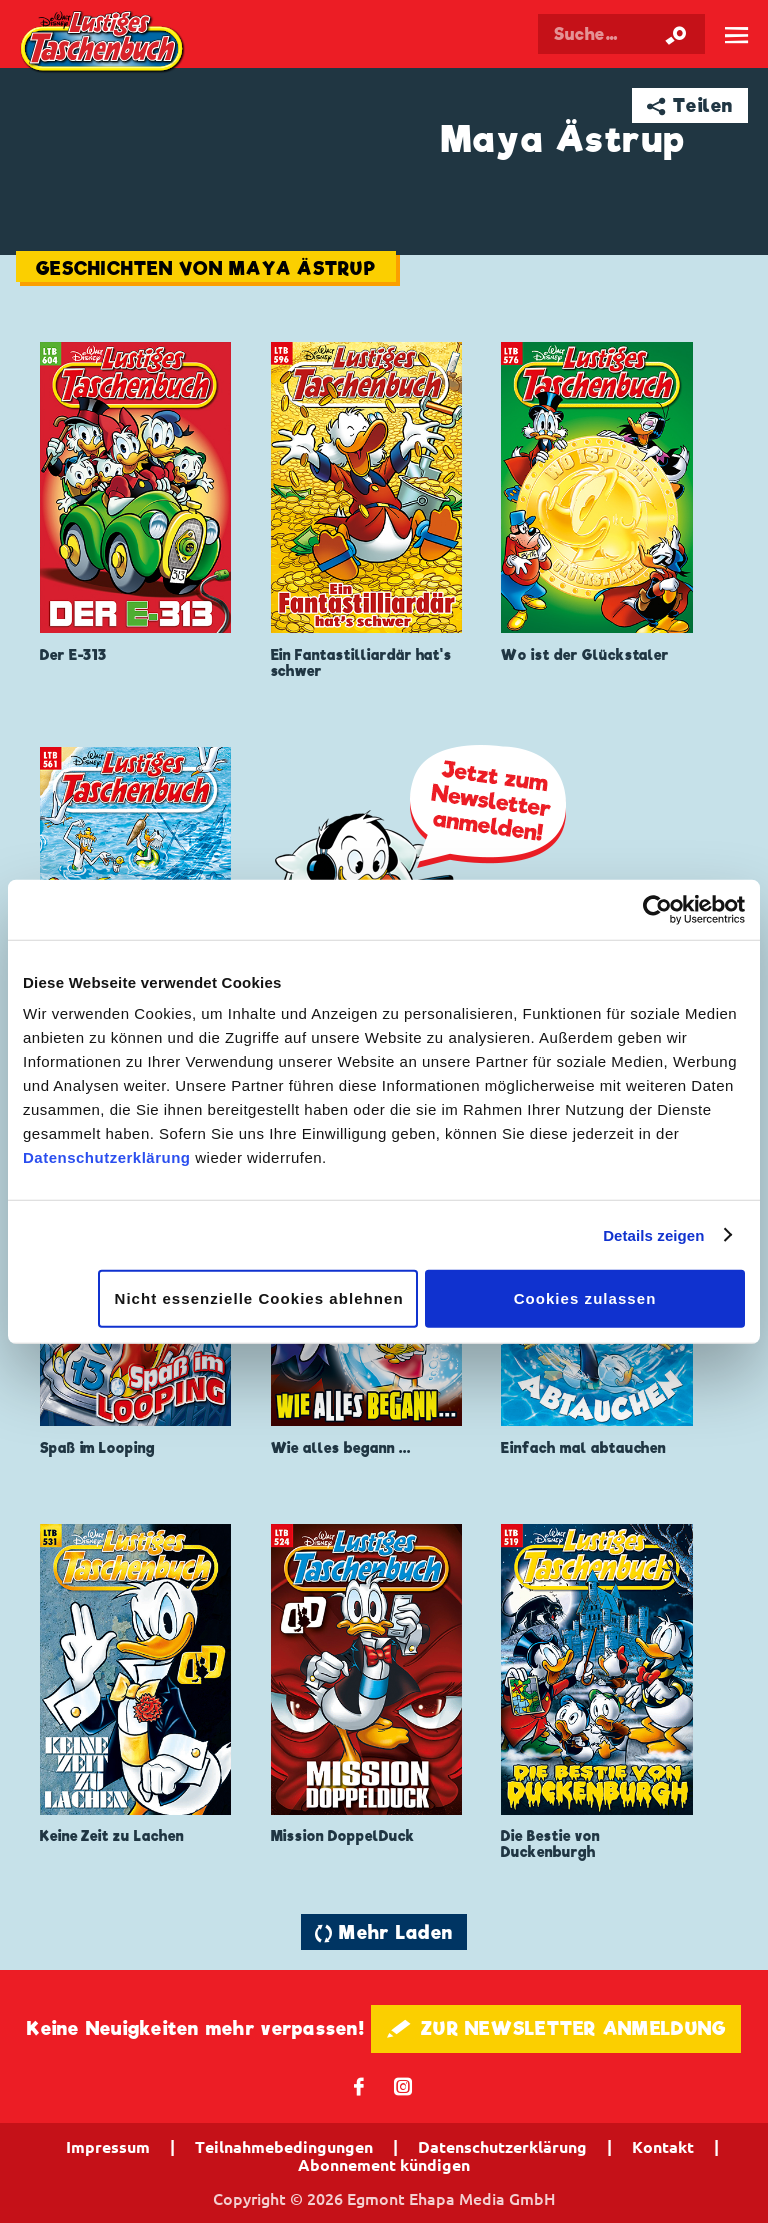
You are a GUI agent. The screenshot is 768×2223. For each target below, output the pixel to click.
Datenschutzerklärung (107, 1157)
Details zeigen (653, 1234)
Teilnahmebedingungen (284, 2147)
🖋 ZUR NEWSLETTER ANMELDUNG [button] (556, 2028)
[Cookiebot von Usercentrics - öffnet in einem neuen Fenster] (657, 909)
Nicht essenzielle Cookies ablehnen (259, 1298)
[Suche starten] (676, 34)
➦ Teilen (690, 105)
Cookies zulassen (585, 1298)
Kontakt (663, 2147)
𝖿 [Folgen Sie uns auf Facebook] (359, 2085)
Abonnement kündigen (384, 2165)
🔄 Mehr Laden (384, 1932)
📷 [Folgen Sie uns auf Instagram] (403, 2085)
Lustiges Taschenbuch (103, 43)
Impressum (108, 2147)
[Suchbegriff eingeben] (621, 34)
